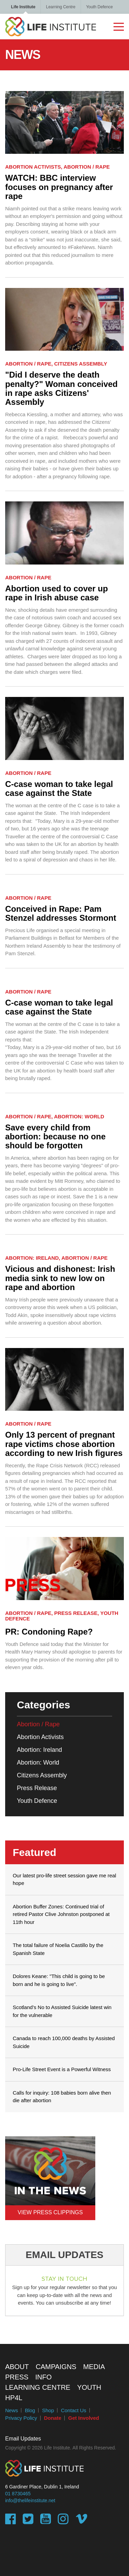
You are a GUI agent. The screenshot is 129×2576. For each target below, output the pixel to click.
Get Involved (83, 2418)
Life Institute (23, 6)
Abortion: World (38, 1762)
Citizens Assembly (42, 1775)
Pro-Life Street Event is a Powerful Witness (62, 2069)
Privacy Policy (21, 2418)
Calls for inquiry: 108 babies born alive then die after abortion (62, 2097)
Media (94, 2366)
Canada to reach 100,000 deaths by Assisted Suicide (64, 2042)
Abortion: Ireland (39, 1749)
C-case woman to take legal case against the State (59, 789)
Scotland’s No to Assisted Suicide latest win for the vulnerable (62, 2011)
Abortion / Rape (38, 1724)
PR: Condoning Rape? (49, 1631)
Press (17, 2377)
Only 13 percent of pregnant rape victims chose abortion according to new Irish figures (63, 1444)
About (17, 2366)
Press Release (37, 1788)
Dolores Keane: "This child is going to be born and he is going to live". (59, 1980)
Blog (30, 2410)
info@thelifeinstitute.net (30, 2500)
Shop (48, 2410)
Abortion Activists (40, 1737)
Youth (89, 2387)
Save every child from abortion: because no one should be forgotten (55, 1136)
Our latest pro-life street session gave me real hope (64, 1879)
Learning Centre (60, 6)
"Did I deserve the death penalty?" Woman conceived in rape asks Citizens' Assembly (61, 388)
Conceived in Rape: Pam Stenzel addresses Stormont (60, 913)
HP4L (13, 2398)
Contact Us (73, 2410)
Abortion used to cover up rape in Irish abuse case (56, 593)
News (11, 2410)
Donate (53, 2418)
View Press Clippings (50, 2212)
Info (43, 2377)
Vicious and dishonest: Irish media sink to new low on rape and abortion (60, 1278)
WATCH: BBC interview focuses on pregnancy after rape (59, 187)
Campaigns (56, 2366)
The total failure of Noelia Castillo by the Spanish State (58, 1949)
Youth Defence (99, 6)
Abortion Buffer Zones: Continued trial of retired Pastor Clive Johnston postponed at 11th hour (61, 1914)
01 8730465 (18, 2493)
